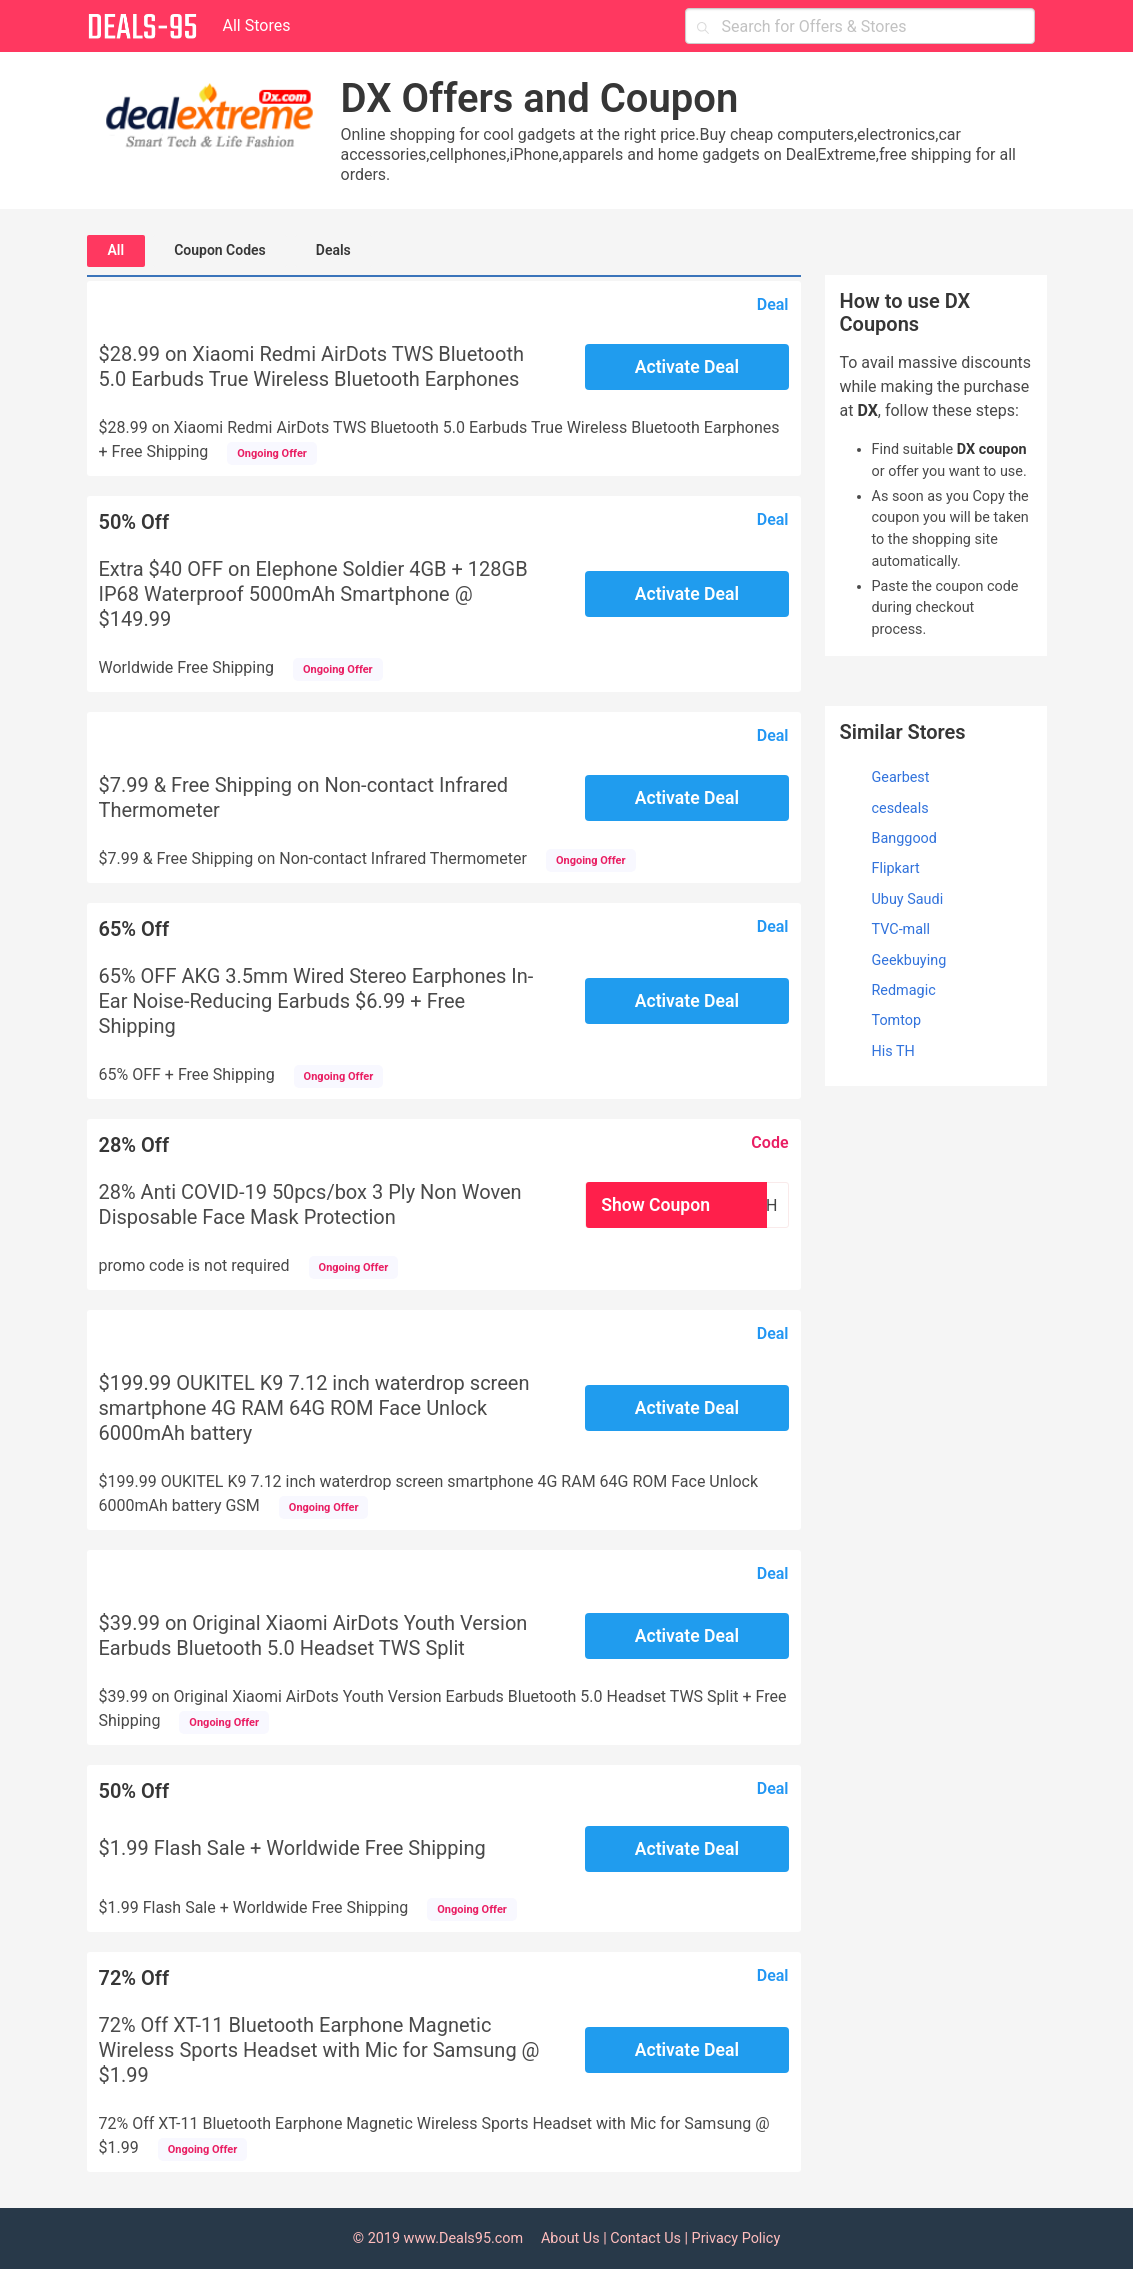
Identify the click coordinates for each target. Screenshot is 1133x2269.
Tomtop (897, 1020)
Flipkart (896, 868)
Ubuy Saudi (908, 899)
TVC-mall (901, 929)
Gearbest (901, 777)
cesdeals (900, 808)
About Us (570, 2238)
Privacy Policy (736, 2238)
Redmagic (904, 990)
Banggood (904, 838)
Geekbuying (909, 960)
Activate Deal (687, 367)
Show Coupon (655, 1205)
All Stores (257, 25)
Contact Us (645, 2238)
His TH (893, 1051)
